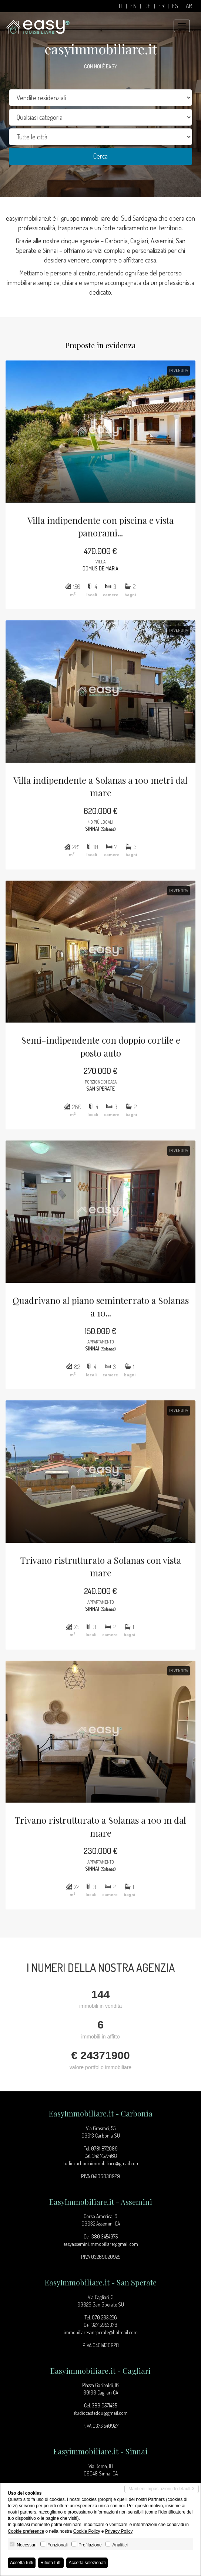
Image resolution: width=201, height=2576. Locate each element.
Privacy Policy (119, 2531)
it (121, 6)
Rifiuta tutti (50, 2562)
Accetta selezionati (86, 2562)
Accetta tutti (21, 2562)
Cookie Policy (86, 2531)
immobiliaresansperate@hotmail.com (101, 2332)
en (133, 6)
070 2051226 (104, 2317)
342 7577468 (104, 2156)
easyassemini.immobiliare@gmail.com (100, 2244)
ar (189, 6)
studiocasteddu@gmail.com (100, 2413)
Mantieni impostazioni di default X (161, 2488)
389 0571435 (104, 2405)
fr (161, 6)
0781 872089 (104, 2148)
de (147, 6)
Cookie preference (26, 2531)
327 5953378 (104, 2325)
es (175, 6)
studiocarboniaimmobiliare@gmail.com (100, 2163)
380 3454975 (104, 2236)
